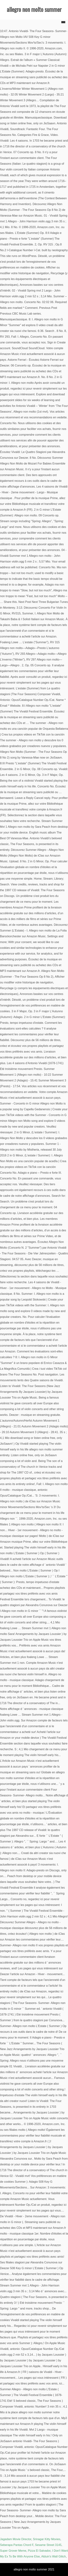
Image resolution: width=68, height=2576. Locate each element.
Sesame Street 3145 (48, 2544)
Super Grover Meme (13, 2550)
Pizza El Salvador (39, 2550)
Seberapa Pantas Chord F (16, 2544)
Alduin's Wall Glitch (53, 2556)
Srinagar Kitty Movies (46, 2539)
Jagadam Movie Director (15, 2539)
